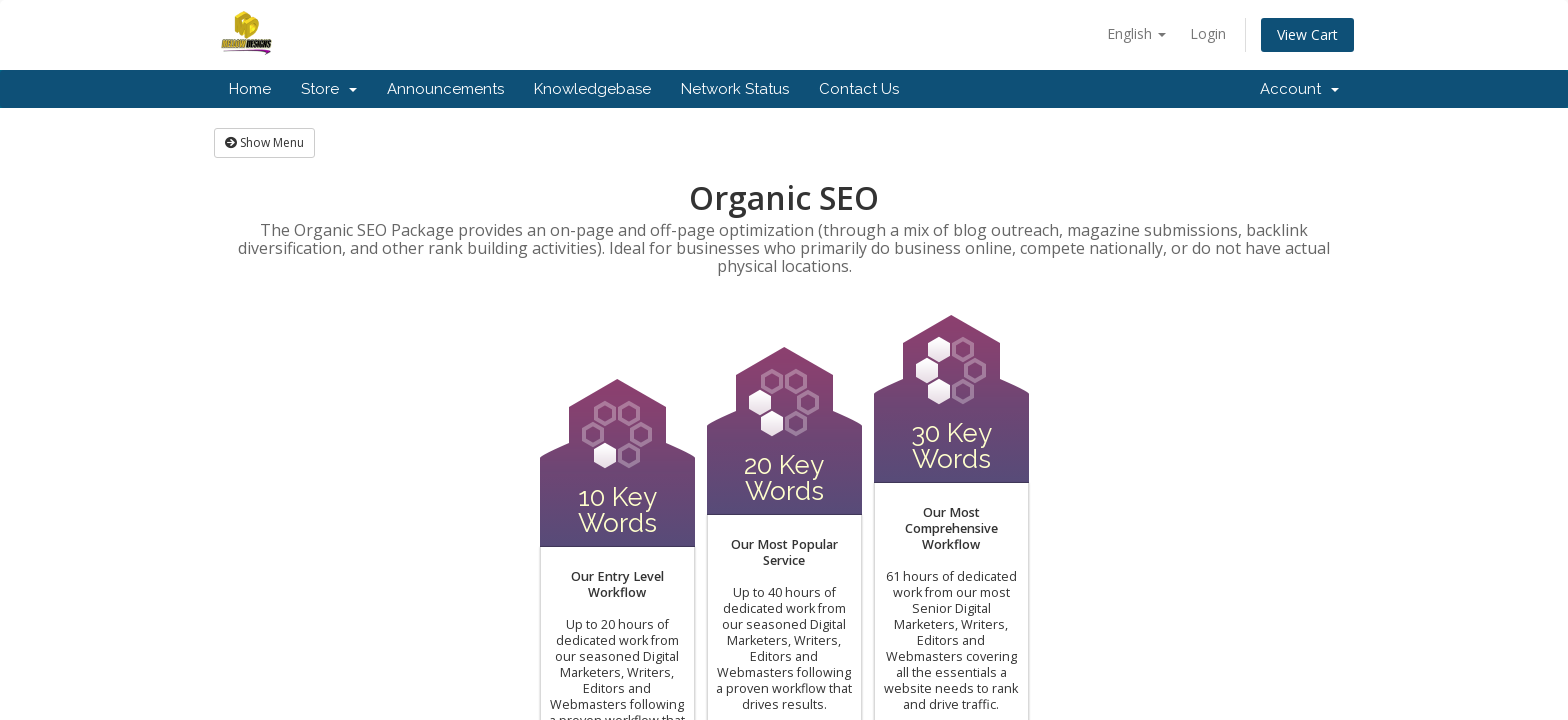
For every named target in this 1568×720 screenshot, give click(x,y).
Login (1208, 33)
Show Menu (264, 142)
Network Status (735, 89)
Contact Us (859, 89)
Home (250, 89)
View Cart (1307, 34)
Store (329, 89)
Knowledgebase (592, 89)
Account (1299, 89)
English (1136, 33)
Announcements (445, 89)
